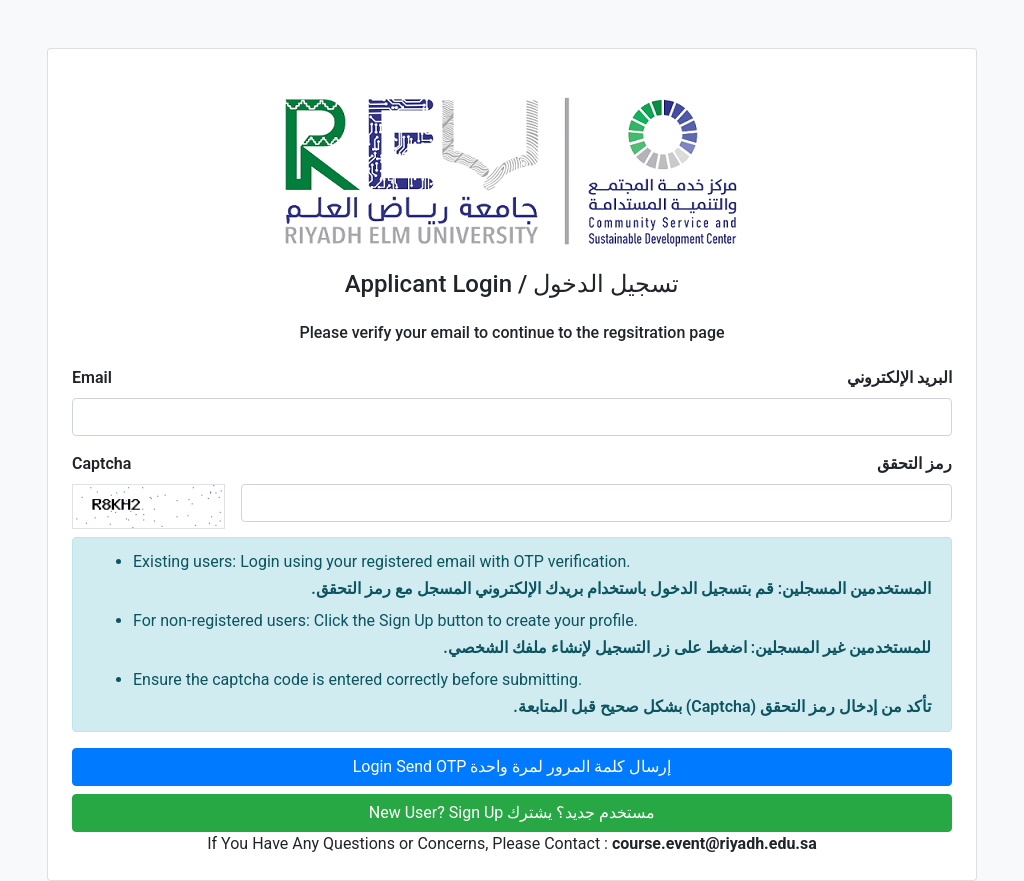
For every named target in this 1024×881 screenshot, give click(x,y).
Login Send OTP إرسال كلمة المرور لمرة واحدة (512, 766)
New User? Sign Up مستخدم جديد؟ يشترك (512, 812)
